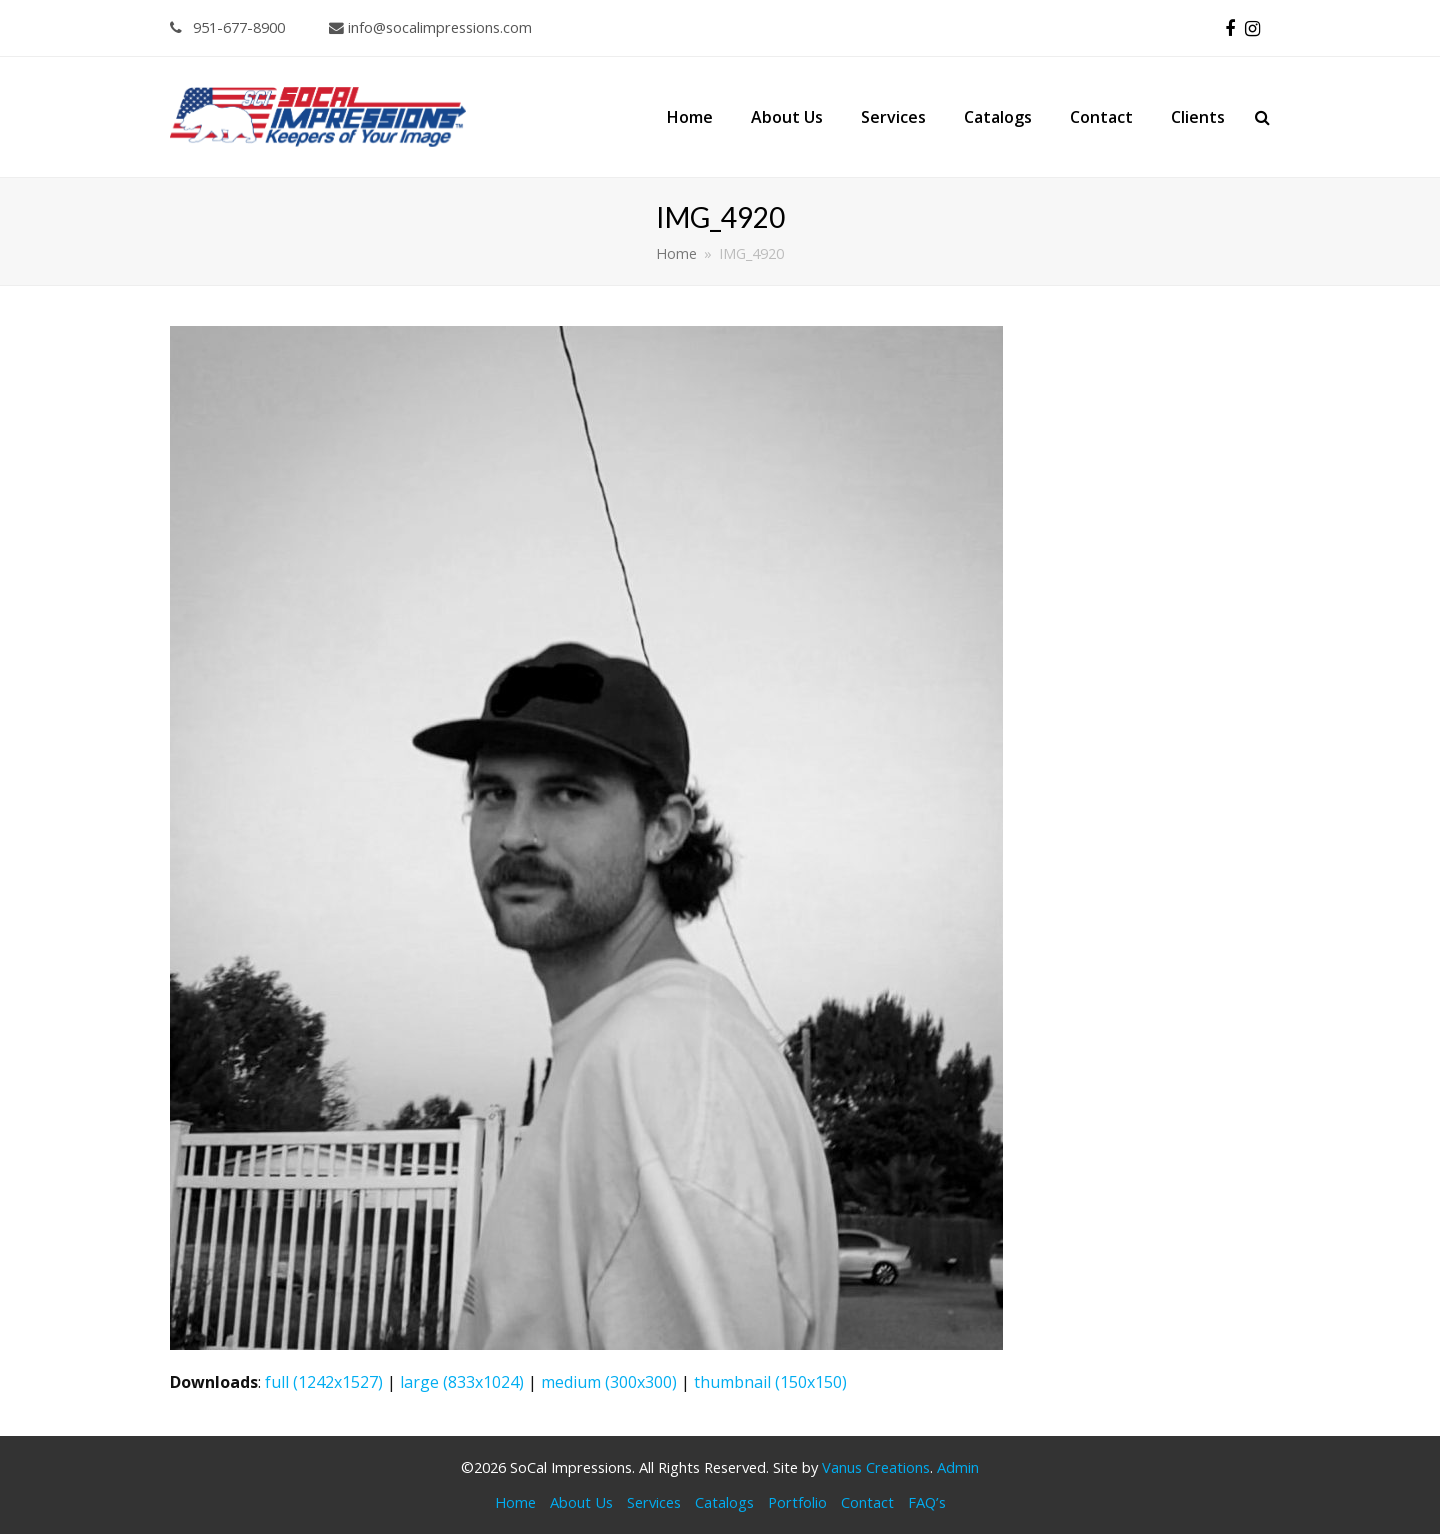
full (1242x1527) (324, 1382)
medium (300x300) (609, 1382)
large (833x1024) (462, 1382)
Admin (958, 1467)
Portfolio (797, 1502)
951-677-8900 (227, 27)
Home (515, 1502)
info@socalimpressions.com (430, 27)
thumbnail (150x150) (770, 1382)
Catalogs (724, 1502)
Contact (867, 1502)
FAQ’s (927, 1502)
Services (654, 1502)
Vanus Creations (876, 1467)
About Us (581, 1502)
